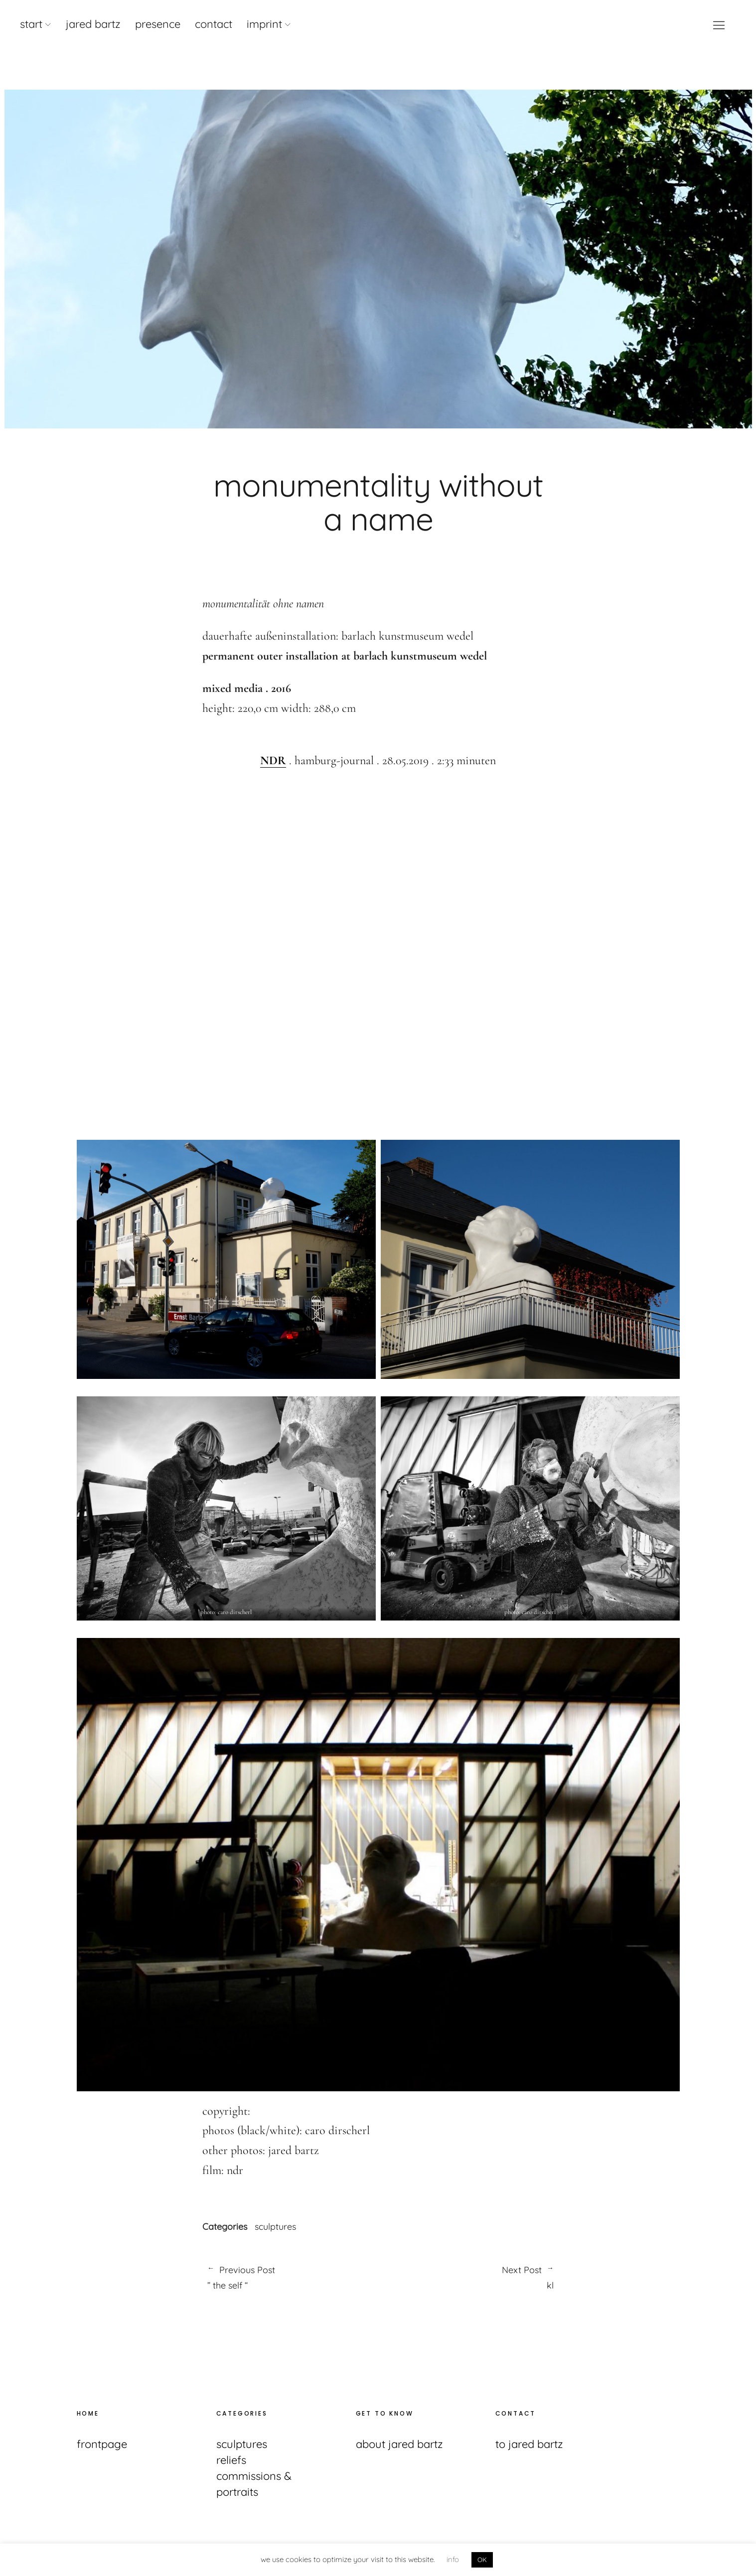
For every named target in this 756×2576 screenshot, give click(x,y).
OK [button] (482, 2560)
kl (466, 2277)
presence (157, 24)
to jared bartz (529, 2444)
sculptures (275, 2226)
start (31, 24)
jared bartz (93, 24)
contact (213, 24)
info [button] (453, 2559)
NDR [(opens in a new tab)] (273, 760)
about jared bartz (399, 2444)
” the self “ (287, 2277)
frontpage (102, 2444)
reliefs (231, 2460)
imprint (264, 24)
